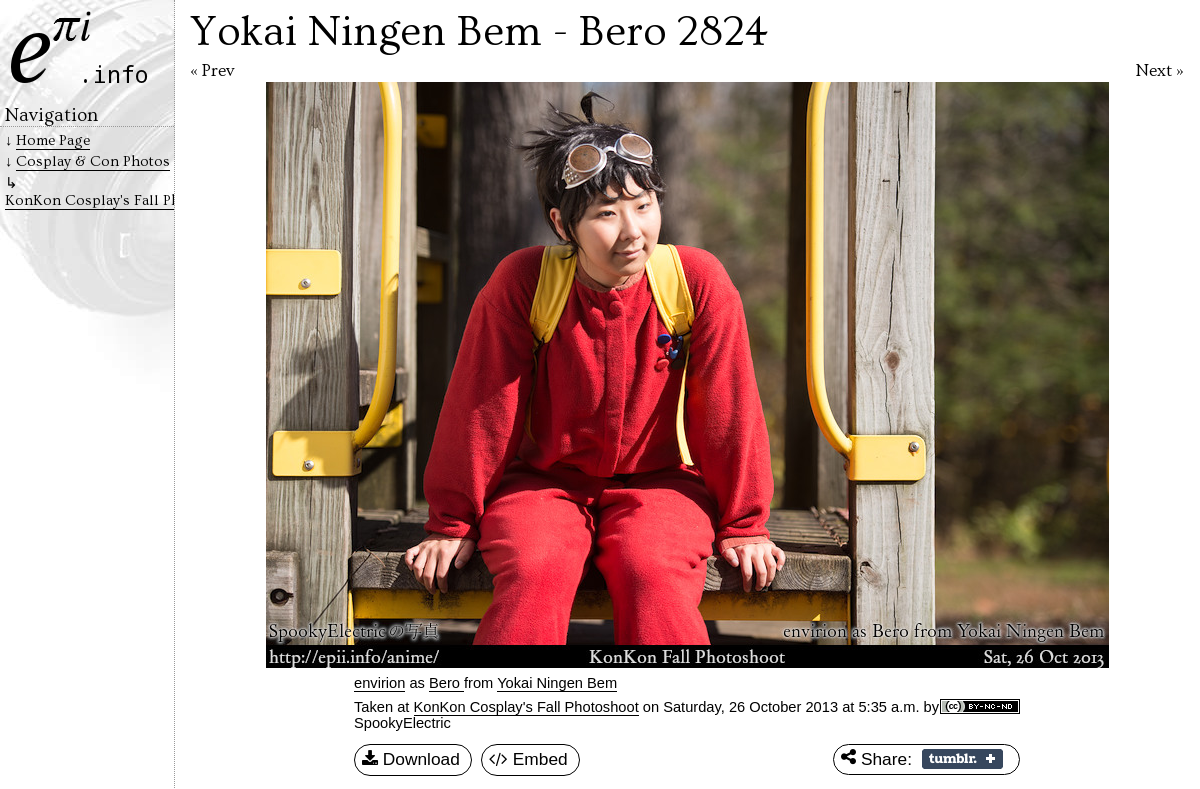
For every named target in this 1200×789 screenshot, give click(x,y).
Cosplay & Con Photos (93, 161)
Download (411, 760)
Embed (528, 760)
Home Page (53, 140)
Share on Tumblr (962, 759)
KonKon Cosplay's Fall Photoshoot (526, 707)
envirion (379, 683)
